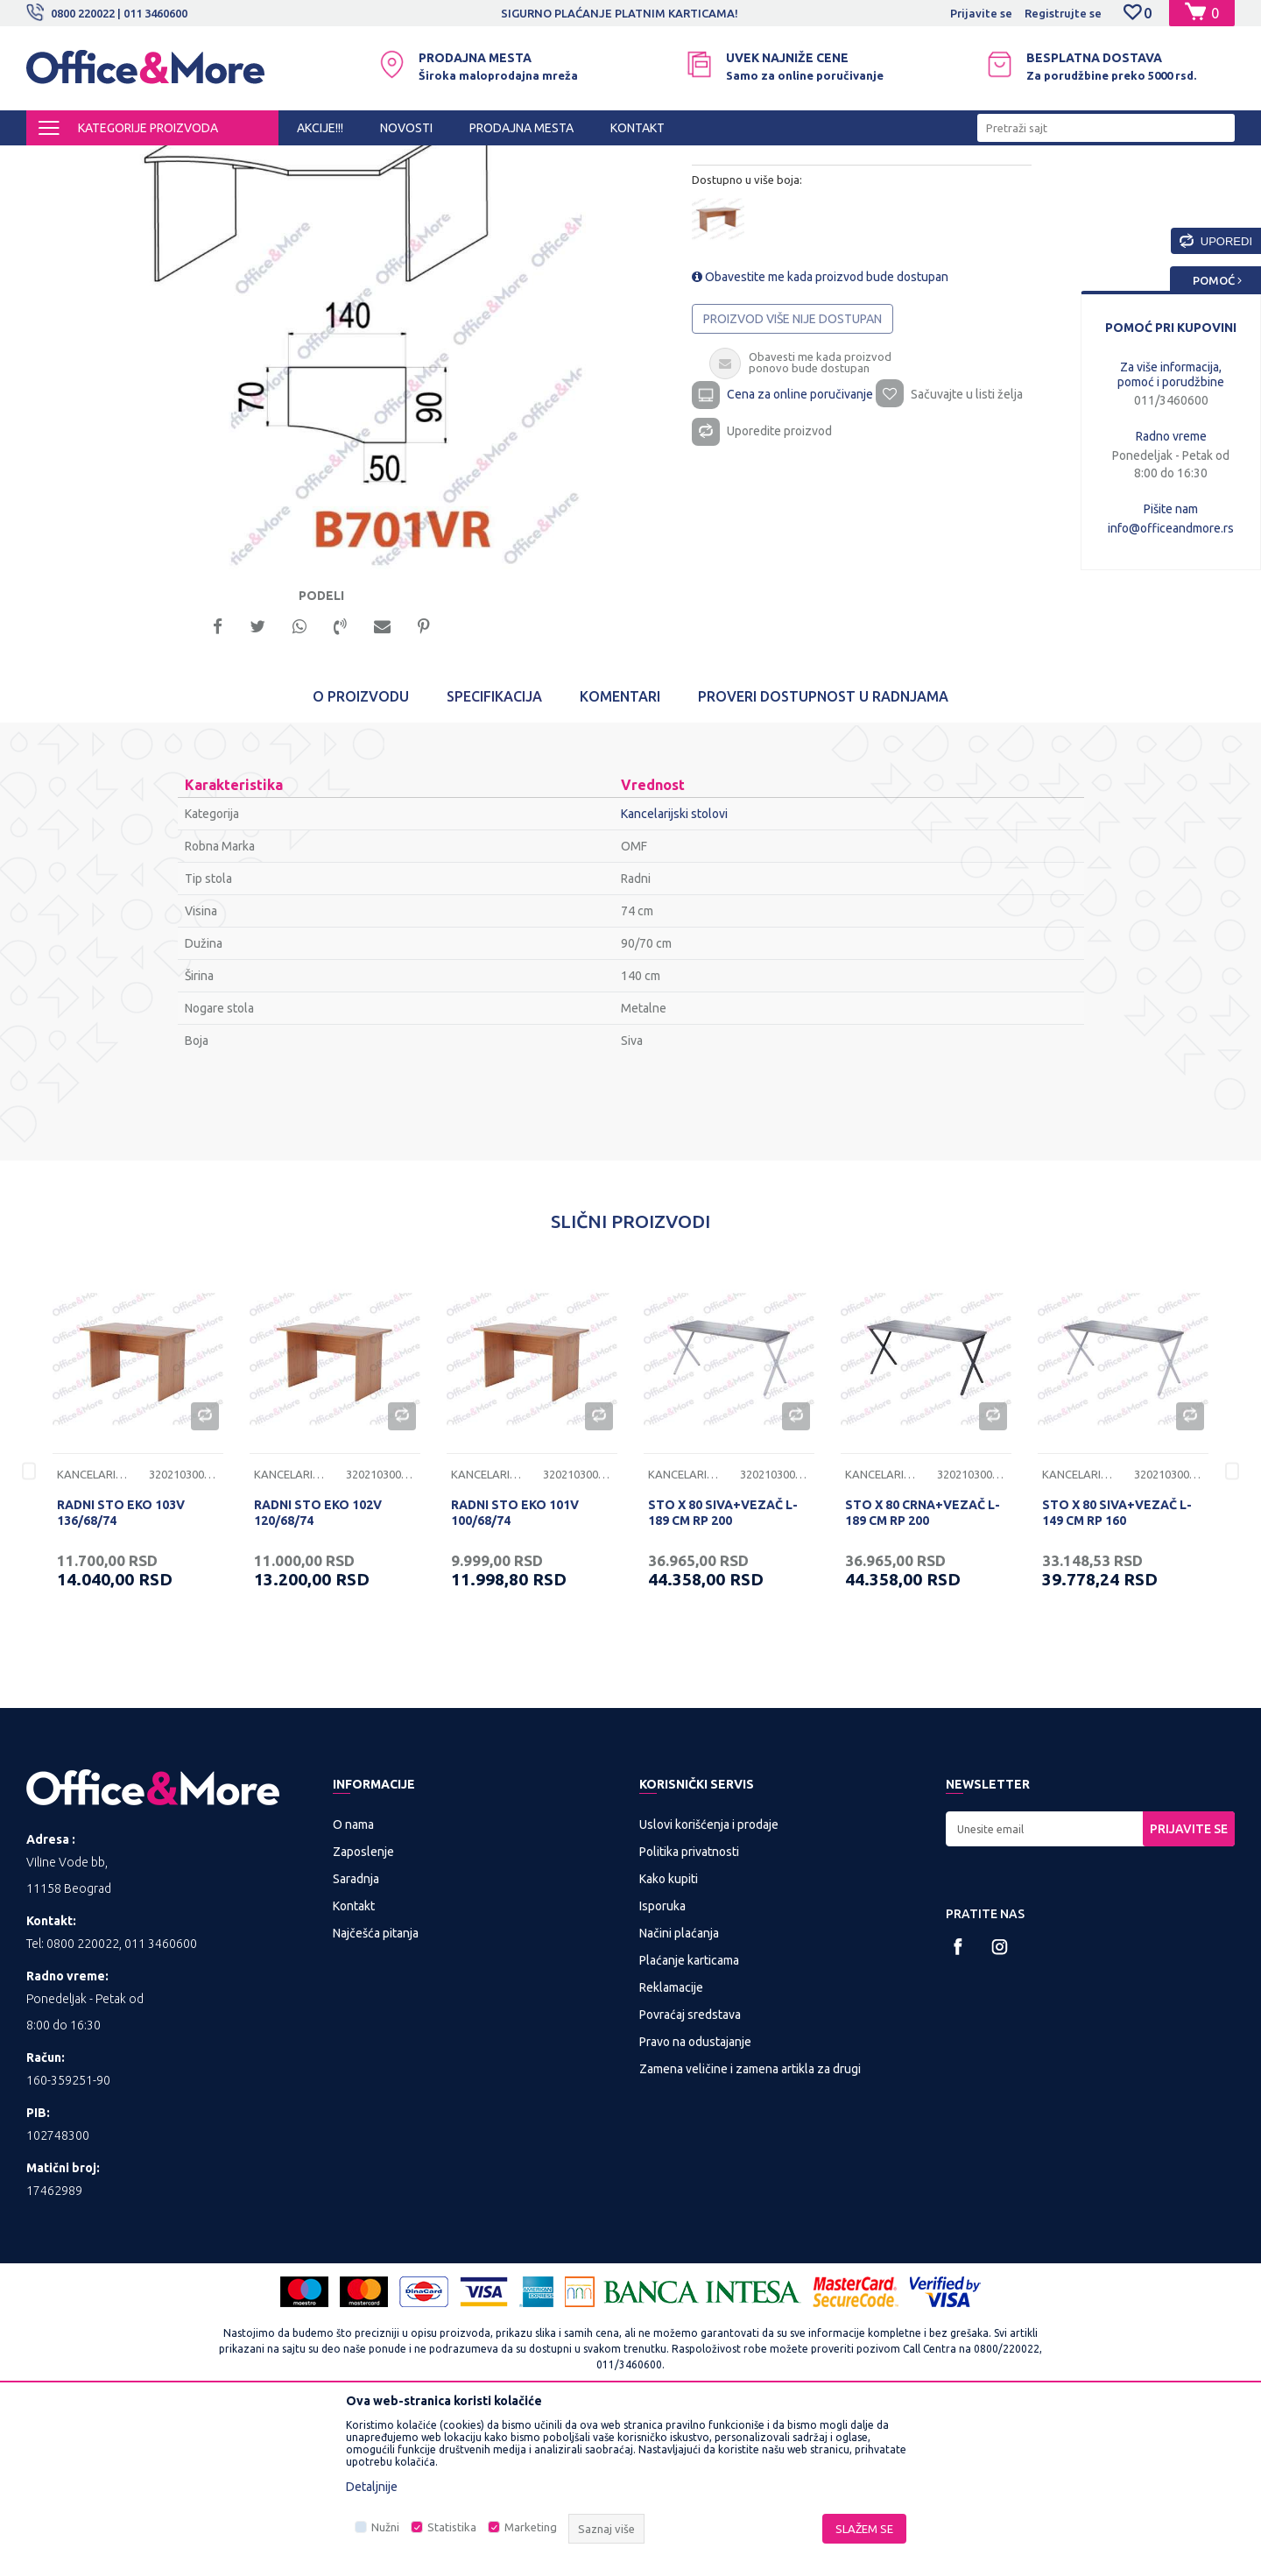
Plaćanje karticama (689, 2121)
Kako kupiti (668, 2039)
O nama (353, 1985)
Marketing (530, 2527)
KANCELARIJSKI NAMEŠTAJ (239, 161)
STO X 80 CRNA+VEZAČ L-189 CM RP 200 (922, 1673)
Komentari (620, 857)
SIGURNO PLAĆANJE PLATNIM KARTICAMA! (629, 13)
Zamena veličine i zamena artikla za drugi (750, 2229)
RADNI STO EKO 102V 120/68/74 (318, 1673)
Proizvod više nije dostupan (792, 488)
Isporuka (662, 2066)
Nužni (385, 2527)
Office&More (59, 161)
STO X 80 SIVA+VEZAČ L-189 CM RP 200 (723, 1673)
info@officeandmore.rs (1171, 528)
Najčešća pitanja (376, 2093)
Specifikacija (494, 857)
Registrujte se (1063, 13)
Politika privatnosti (689, 2012)
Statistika (451, 2527)
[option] (630, 13)
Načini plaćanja (679, 2093)
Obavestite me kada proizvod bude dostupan (820, 446)
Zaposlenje (363, 2012)
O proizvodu (361, 857)
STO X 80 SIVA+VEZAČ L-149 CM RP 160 (1117, 1673)
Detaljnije (372, 2487)
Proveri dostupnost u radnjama (823, 857)
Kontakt (354, 2066)
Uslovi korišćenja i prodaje (708, 1985)
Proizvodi (131, 161)
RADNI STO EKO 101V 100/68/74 (515, 1673)
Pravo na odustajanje (695, 2202)
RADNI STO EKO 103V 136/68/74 (121, 1673)
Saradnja (356, 2039)
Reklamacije (671, 2148)
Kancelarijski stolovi (373, 161)
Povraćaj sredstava (690, 2175)
